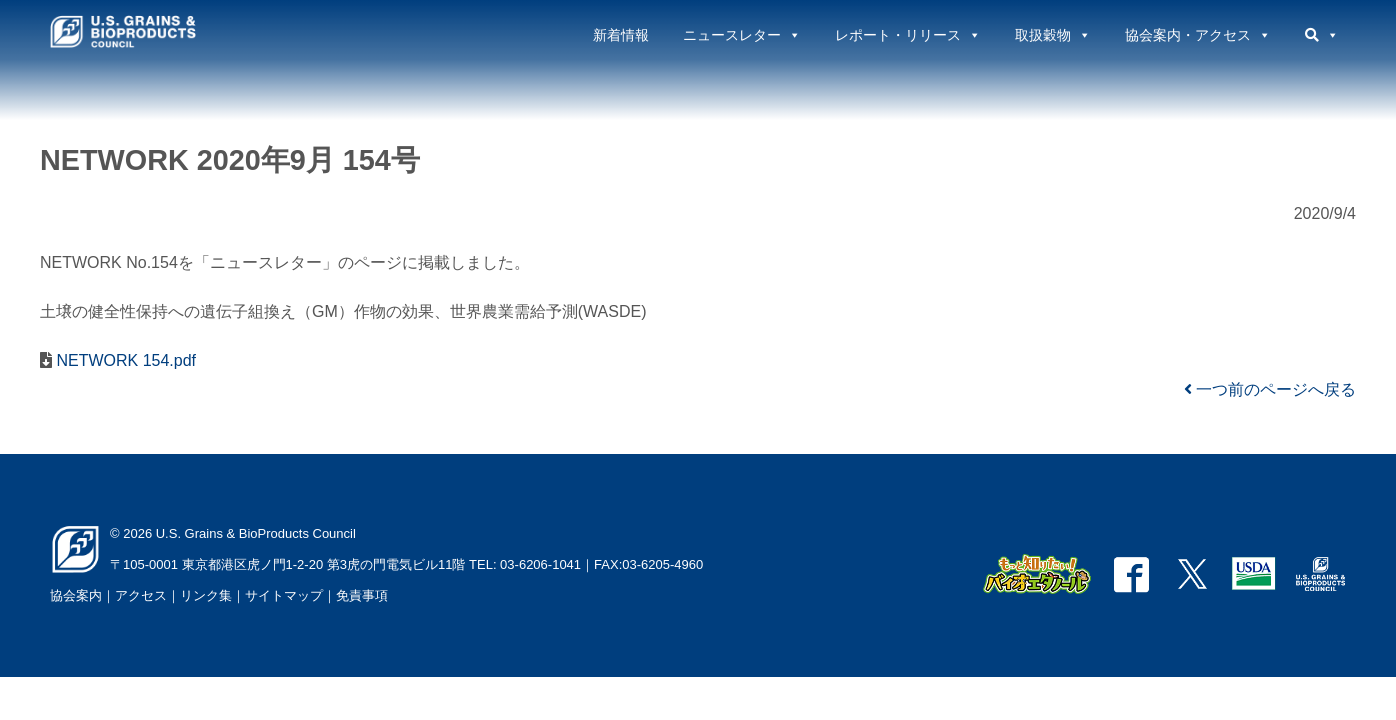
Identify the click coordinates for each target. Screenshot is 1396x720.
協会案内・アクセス (1198, 35)
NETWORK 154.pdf (124, 360)
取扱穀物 (1053, 35)
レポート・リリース (908, 35)
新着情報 (621, 35)
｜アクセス (134, 595)
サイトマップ (284, 595)
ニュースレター (742, 35)
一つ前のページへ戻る (1270, 389)
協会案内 (76, 595)
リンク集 (206, 595)
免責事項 (362, 595)
